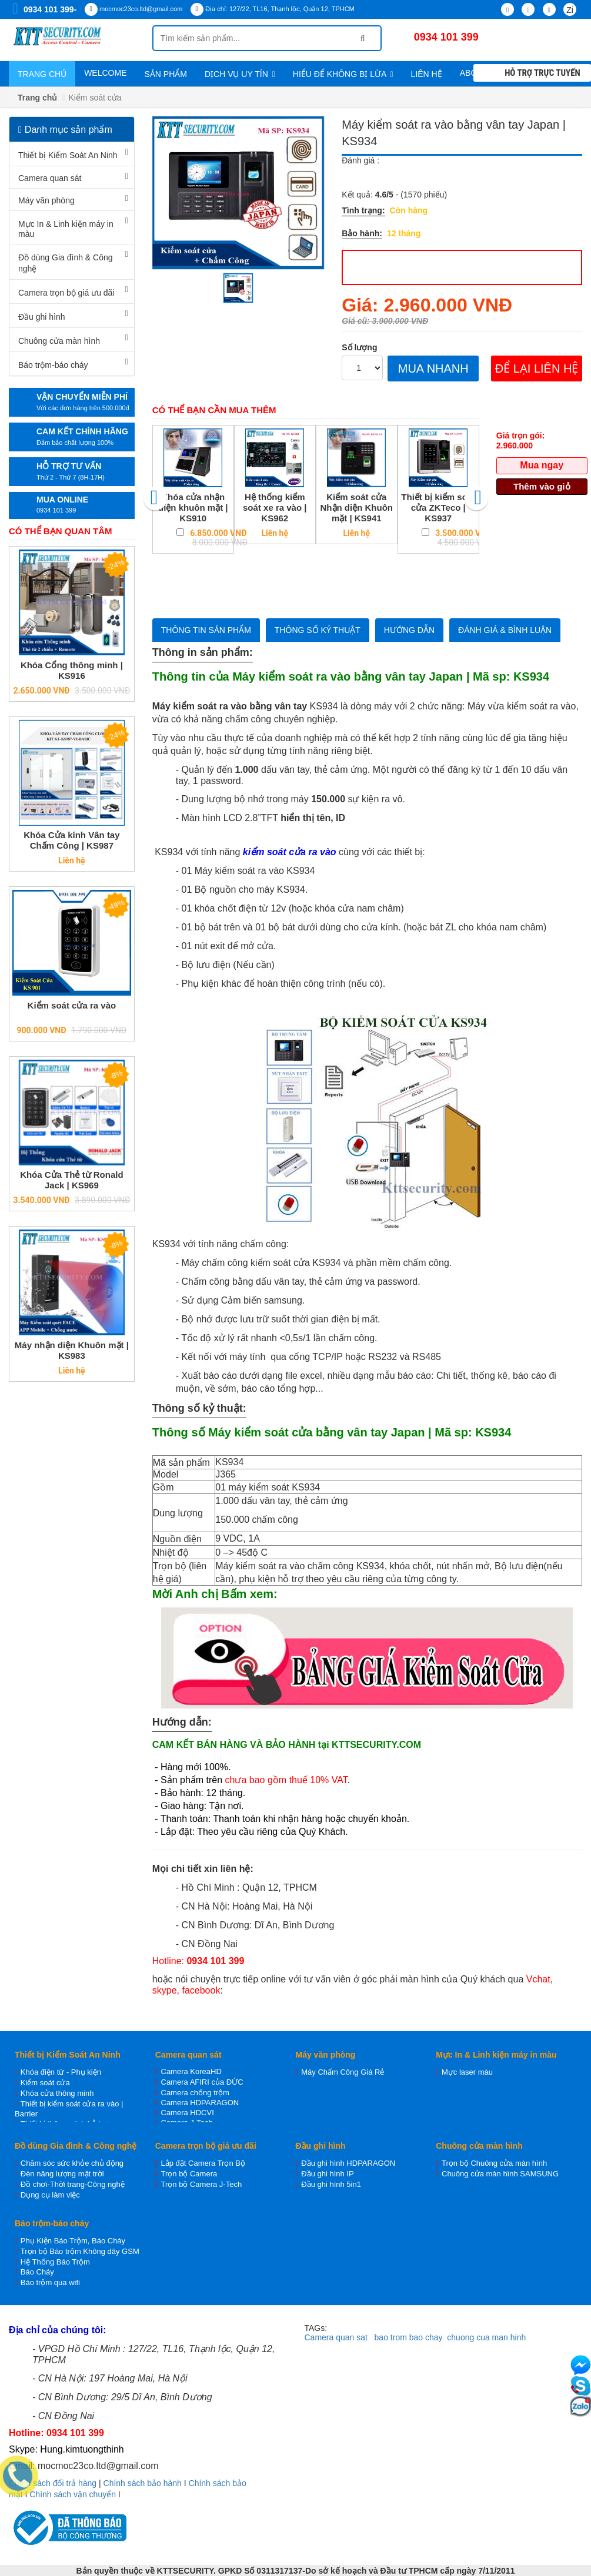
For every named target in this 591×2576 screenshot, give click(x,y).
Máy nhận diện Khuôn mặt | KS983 (72, 1350)
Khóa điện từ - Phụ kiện (61, 2072)
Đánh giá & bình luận (505, 630)
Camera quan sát (49, 178)
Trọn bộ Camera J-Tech (201, 2184)
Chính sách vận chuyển (72, 2494)
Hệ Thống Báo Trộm (55, 2261)
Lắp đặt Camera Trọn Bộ (203, 2163)
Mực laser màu (467, 2072)
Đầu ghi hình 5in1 (331, 2184)
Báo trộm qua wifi (50, 2282)
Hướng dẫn (409, 630)
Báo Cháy (37, 2271)
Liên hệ (426, 74)
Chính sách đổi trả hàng (52, 2483)
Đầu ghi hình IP (327, 2173)
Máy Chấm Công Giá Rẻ (342, 2072)
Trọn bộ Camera (189, 2173)
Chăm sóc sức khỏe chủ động (72, 2163)
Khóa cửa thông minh (57, 2093)
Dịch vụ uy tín (240, 74)
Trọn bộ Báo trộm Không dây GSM (80, 2251)
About (477, 73)
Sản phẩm (165, 74)
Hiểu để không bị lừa (343, 74)
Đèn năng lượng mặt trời (62, 2173)
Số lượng (359, 347)
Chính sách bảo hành (142, 2483)
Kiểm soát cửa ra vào (72, 1005)
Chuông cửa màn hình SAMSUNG (500, 2173)
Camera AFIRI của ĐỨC (202, 2082)
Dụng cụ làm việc (50, 2194)
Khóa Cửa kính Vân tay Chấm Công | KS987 (71, 840)
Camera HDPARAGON (200, 2102)
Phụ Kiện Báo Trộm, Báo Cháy (73, 2240)
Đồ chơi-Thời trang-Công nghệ (73, 2184)
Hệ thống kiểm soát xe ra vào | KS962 (274, 507)
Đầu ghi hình (41, 316)
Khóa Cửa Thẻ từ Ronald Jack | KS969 (71, 1180)
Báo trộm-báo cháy (53, 365)
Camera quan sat (336, 2337)
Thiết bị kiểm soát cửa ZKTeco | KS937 (438, 507)
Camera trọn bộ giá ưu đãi (66, 292)
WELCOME (105, 73)
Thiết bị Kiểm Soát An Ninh (68, 155)
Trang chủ (42, 74)
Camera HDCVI (187, 2112)
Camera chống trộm (195, 2092)
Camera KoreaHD (191, 2071)
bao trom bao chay (409, 2337)
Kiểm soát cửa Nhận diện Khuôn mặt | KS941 (356, 507)
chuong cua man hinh (486, 2337)
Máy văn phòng (46, 200)
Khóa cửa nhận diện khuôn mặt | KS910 (193, 507)
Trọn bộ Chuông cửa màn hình (494, 2163)
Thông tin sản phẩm (206, 630)
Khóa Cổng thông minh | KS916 (72, 670)
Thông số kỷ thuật (317, 630)
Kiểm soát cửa (45, 2082)
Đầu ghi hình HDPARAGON (348, 2163)
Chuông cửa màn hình (59, 341)
